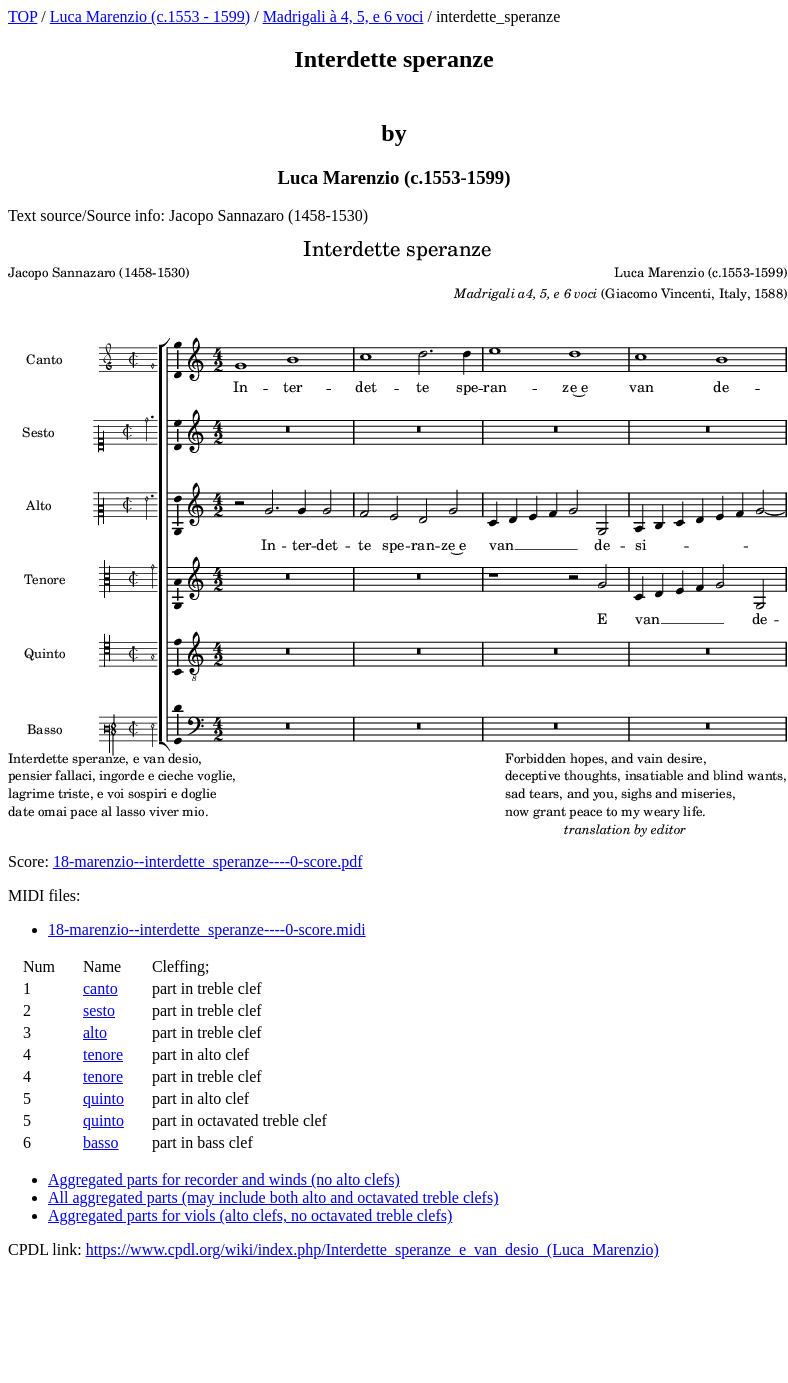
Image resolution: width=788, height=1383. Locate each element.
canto (100, 988)
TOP (22, 16)
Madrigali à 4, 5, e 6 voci (343, 16)
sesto (99, 1010)
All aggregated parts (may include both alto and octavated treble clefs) (273, 1197)
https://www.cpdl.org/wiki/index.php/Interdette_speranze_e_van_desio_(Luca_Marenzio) (372, 1249)
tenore (103, 1054)
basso (101, 1142)
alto (95, 1032)
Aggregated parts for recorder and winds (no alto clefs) (224, 1179)
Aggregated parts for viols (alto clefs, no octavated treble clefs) (250, 1215)
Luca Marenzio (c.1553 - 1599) (150, 16)
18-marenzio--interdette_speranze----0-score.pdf (208, 861)
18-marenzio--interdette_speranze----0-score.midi (207, 929)
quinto (103, 1098)
